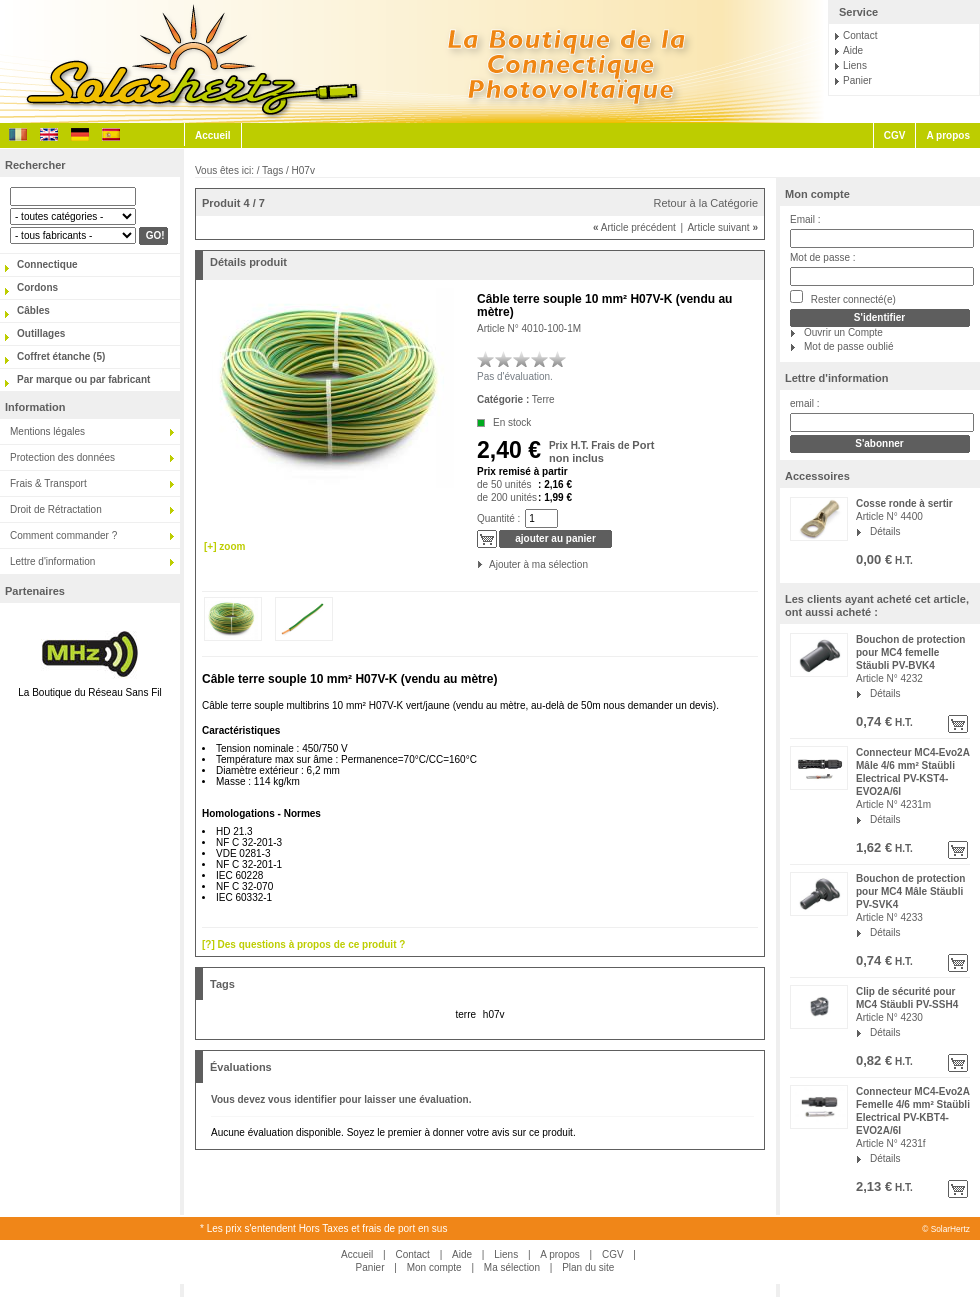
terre (465, 1014)
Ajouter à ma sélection (490, 564)
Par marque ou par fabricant (83, 379)
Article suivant (722, 227)
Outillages (41, 333)
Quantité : (498, 518)
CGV (895, 135)
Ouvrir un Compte (843, 332)
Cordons (37, 287)
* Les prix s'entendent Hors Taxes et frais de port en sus (323, 1228)
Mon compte (817, 194)
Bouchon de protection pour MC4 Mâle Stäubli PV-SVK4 (910, 891)
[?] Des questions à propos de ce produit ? (303, 944)
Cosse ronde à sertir (904, 503)
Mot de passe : (823, 257)
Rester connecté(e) (843, 297)
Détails (885, 531)
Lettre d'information (52, 561)
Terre (543, 399)
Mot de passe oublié (849, 346)
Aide (853, 50)
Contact (860, 35)
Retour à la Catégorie (705, 203)
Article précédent (634, 227)
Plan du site (588, 1267)
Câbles (33, 310)
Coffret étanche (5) (61, 356)
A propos (948, 135)
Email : (805, 219)
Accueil (213, 135)
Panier (857, 80)
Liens (855, 65)
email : (804, 403)
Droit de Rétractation (56, 509)
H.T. (902, 560)
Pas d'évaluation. (515, 376)
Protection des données (62, 457)
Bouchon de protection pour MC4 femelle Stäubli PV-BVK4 (910, 652)
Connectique (47, 264)
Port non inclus (601, 451)
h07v (494, 1014)
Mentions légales (47, 431)
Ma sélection (512, 1267)
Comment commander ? (63, 535)
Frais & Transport (48, 483)
